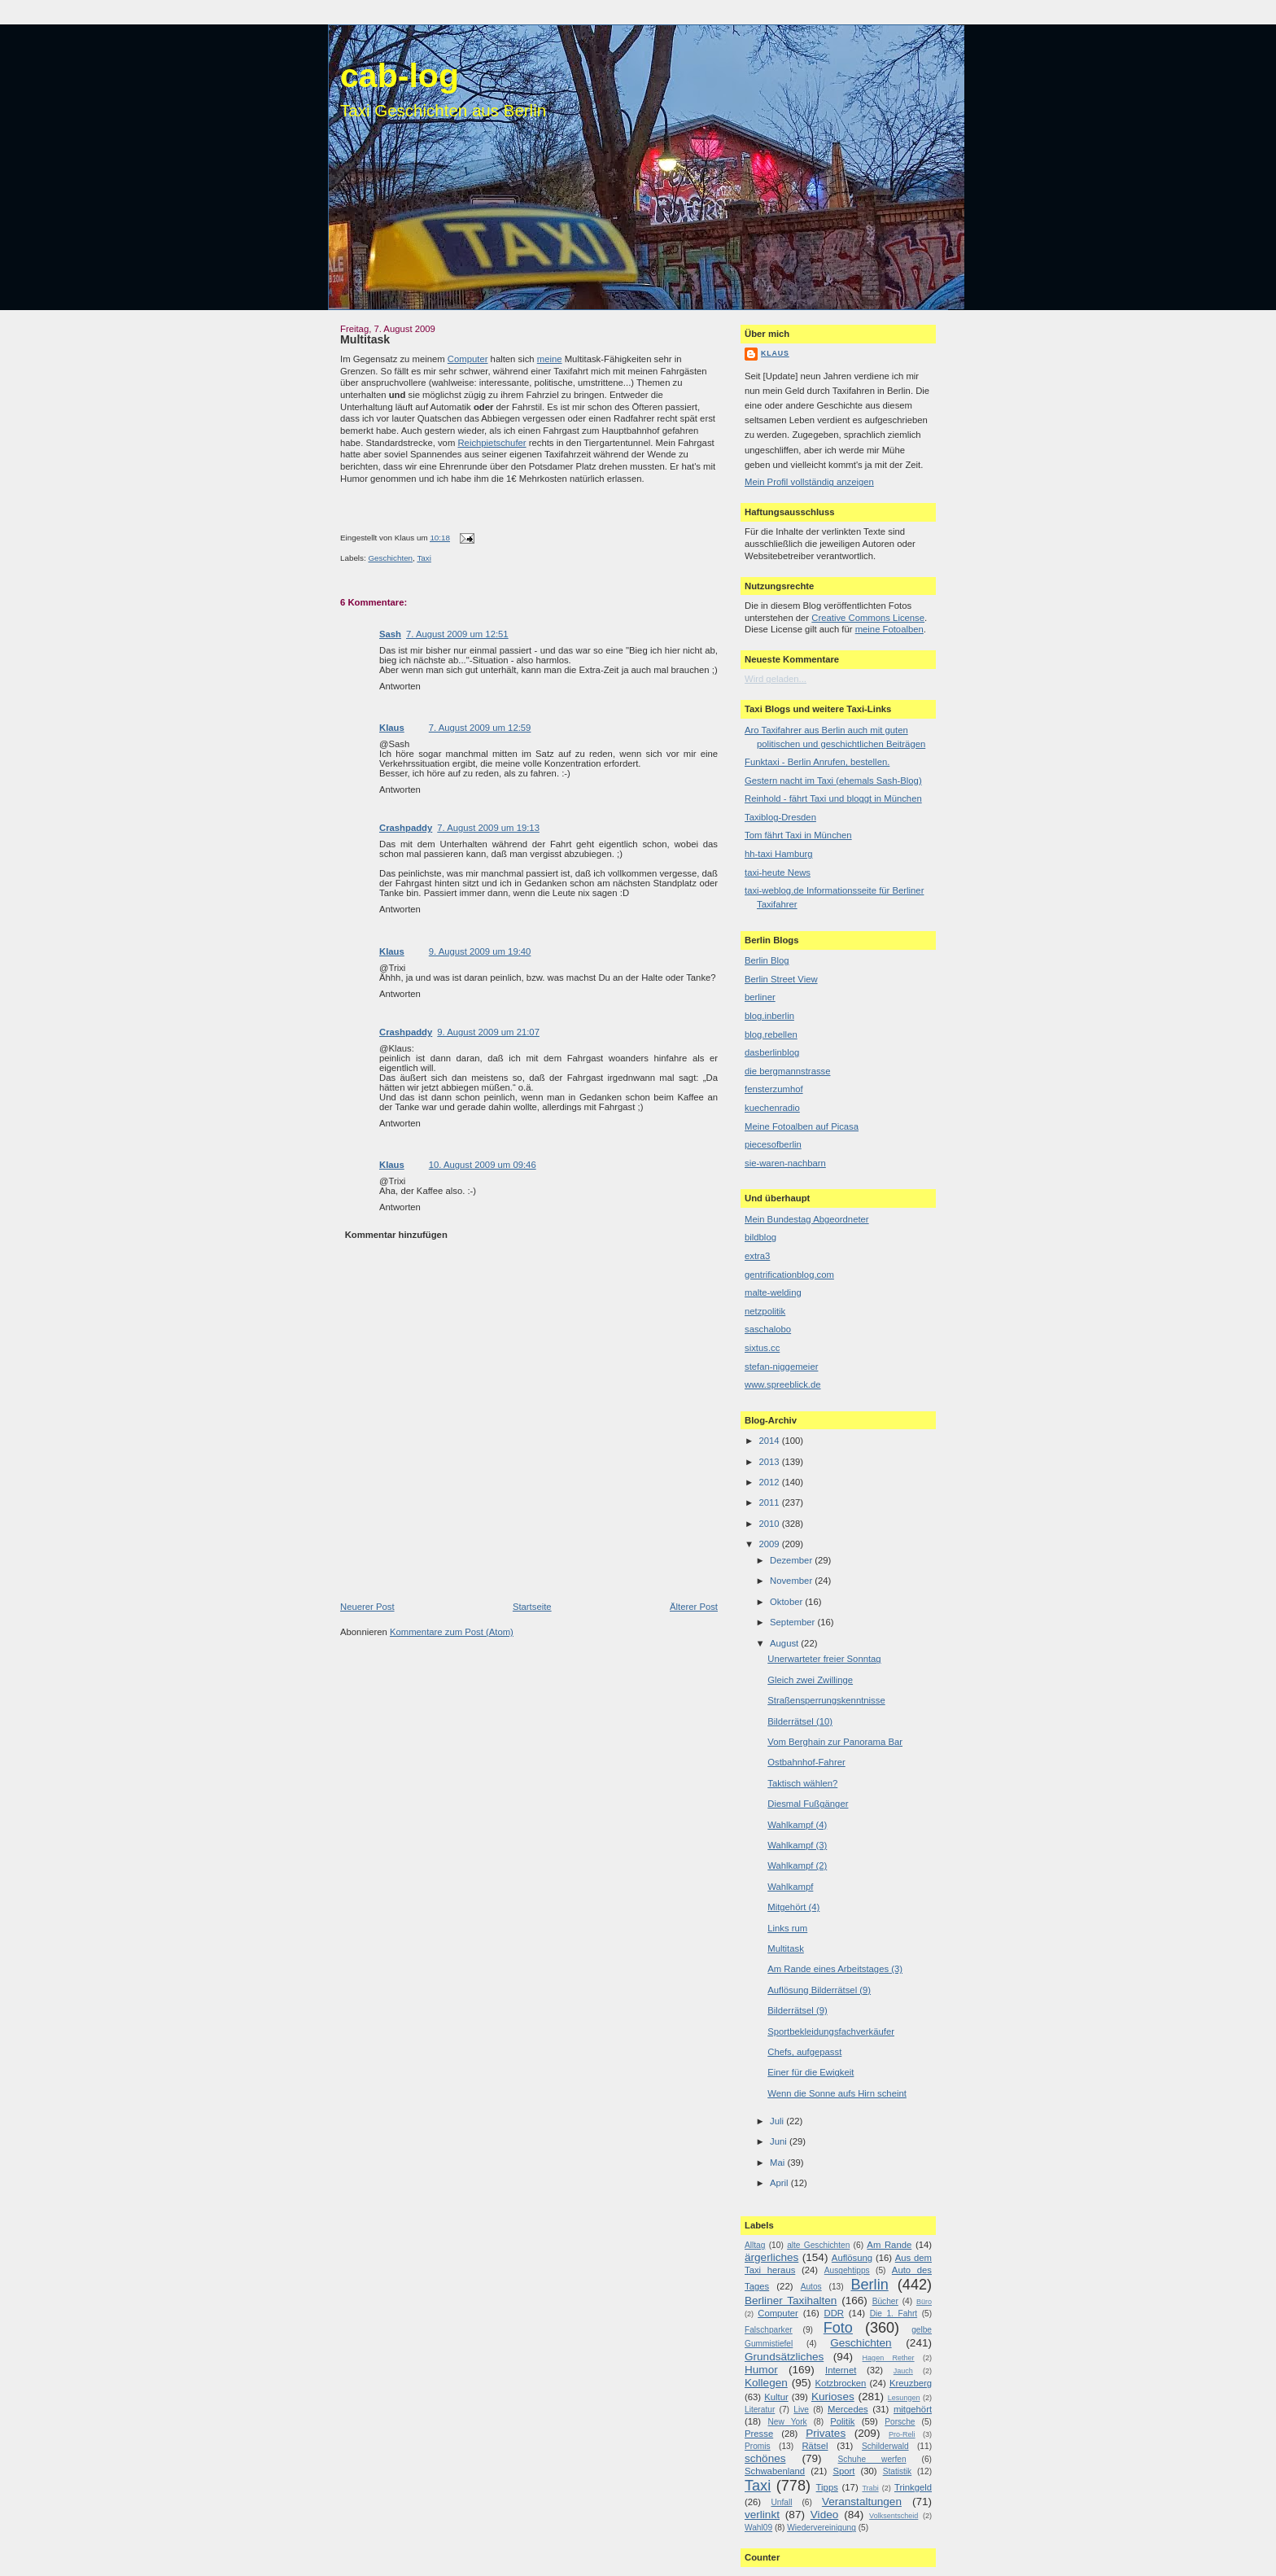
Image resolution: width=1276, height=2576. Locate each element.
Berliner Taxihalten (791, 2300)
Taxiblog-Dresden (780, 817)
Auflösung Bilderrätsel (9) (819, 1990)
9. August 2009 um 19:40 (480, 951)
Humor (761, 2370)
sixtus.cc (762, 1348)
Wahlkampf (790, 1887)
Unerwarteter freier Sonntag (824, 1659)
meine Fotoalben (889, 629)
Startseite (532, 1607)
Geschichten (390, 557)
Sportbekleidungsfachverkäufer (830, 2031)
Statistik (897, 2471)
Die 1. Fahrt (893, 2313)
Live (801, 2409)
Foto (838, 2328)
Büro (924, 2302)
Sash (390, 634)
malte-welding (773, 1292)
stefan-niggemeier (781, 1366)
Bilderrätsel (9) (797, 2010)
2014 (769, 1440)
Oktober (787, 1602)
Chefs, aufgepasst (804, 2052)
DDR (834, 2313)
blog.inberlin (769, 1016)
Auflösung (852, 2258)
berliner (760, 997)
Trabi (870, 2488)
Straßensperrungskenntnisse (826, 1700)
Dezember (792, 1560)
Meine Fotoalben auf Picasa (802, 1126)
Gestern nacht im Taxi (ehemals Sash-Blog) (833, 780)
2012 (769, 1482)
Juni (779, 2141)
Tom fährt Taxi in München (798, 835)
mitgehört (913, 2409)
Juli (778, 2121)
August (785, 1643)
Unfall (781, 2502)
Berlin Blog (767, 960)
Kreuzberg (910, 2383)
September (793, 1622)
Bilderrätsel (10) (799, 1721)
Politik (842, 2421)
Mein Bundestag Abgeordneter (807, 1219)
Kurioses (832, 2396)
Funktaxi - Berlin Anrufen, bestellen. (817, 762)
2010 (769, 1524)
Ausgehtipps (847, 2270)
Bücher (885, 2301)
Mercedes (848, 2409)
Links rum (787, 1928)
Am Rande (889, 2245)
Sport (843, 2471)
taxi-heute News (778, 872)
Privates (826, 2433)
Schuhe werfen (872, 2459)
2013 (769, 1462)
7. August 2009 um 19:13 (488, 828)
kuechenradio (772, 1108)
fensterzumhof (774, 1089)
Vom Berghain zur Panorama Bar (834, 1742)
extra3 (757, 1256)
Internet (840, 2370)
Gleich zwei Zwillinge (810, 1680)
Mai (778, 2162)
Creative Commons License (867, 618)
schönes (765, 2458)
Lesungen (904, 2398)
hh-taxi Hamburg (779, 854)
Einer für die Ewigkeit (810, 2072)
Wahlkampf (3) (797, 1845)
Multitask (365, 339)
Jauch (903, 2371)
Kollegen (766, 2383)
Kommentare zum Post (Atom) (451, 1632)
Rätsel (815, 2446)
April (780, 2183)
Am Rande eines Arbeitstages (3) (834, 1969)
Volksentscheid (893, 2516)
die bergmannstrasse (788, 1071)
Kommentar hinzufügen (396, 1235)
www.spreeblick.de (783, 1384)
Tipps (827, 2487)
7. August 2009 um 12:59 (480, 728)
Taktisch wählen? (802, 1783)
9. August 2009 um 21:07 (488, 1032)
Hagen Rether (889, 2358)
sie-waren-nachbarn (785, 1163)
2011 (769, 1502)
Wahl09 (758, 2527)
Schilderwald (885, 2446)
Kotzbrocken (841, 2383)
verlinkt (762, 2514)
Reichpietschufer (491, 443)
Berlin (869, 2284)
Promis (758, 2446)
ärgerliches (771, 2257)
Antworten (400, 686)
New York (786, 2421)
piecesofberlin (773, 1144)
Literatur (760, 2409)
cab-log (399, 75)
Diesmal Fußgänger (807, 1803)
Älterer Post (694, 1607)
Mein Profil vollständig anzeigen (809, 482)
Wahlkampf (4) (797, 1825)
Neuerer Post (367, 1607)
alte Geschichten (818, 2245)
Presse (759, 2433)
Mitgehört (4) (793, 1907)
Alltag (755, 2245)
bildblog (760, 1237)
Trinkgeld (913, 2487)
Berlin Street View (781, 979)
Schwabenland (775, 2471)
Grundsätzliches (784, 2357)
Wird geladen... (775, 679)
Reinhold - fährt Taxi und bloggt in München (833, 798)
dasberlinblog (772, 1052)
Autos (811, 2286)
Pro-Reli (902, 2434)
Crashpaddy (405, 828)
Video (824, 2514)
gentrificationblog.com (789, 1274)
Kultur (776, 2397)
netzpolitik (765, 1311)
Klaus (391, 728)
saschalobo (768, 1329)
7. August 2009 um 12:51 (457, 634)
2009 (769, 1544)
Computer (468, 359)
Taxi (423, 557)
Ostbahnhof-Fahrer (806, 1762)
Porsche (900, 2421)
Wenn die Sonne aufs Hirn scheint (837, 2093)
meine (549, 359)
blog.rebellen (771, 1034)
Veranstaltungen (862, 2501)
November (792, 1580)
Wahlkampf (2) (797, 1865)
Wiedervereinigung (821, 2527)
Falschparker (769, 2329)
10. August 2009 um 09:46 (482, 1165)
